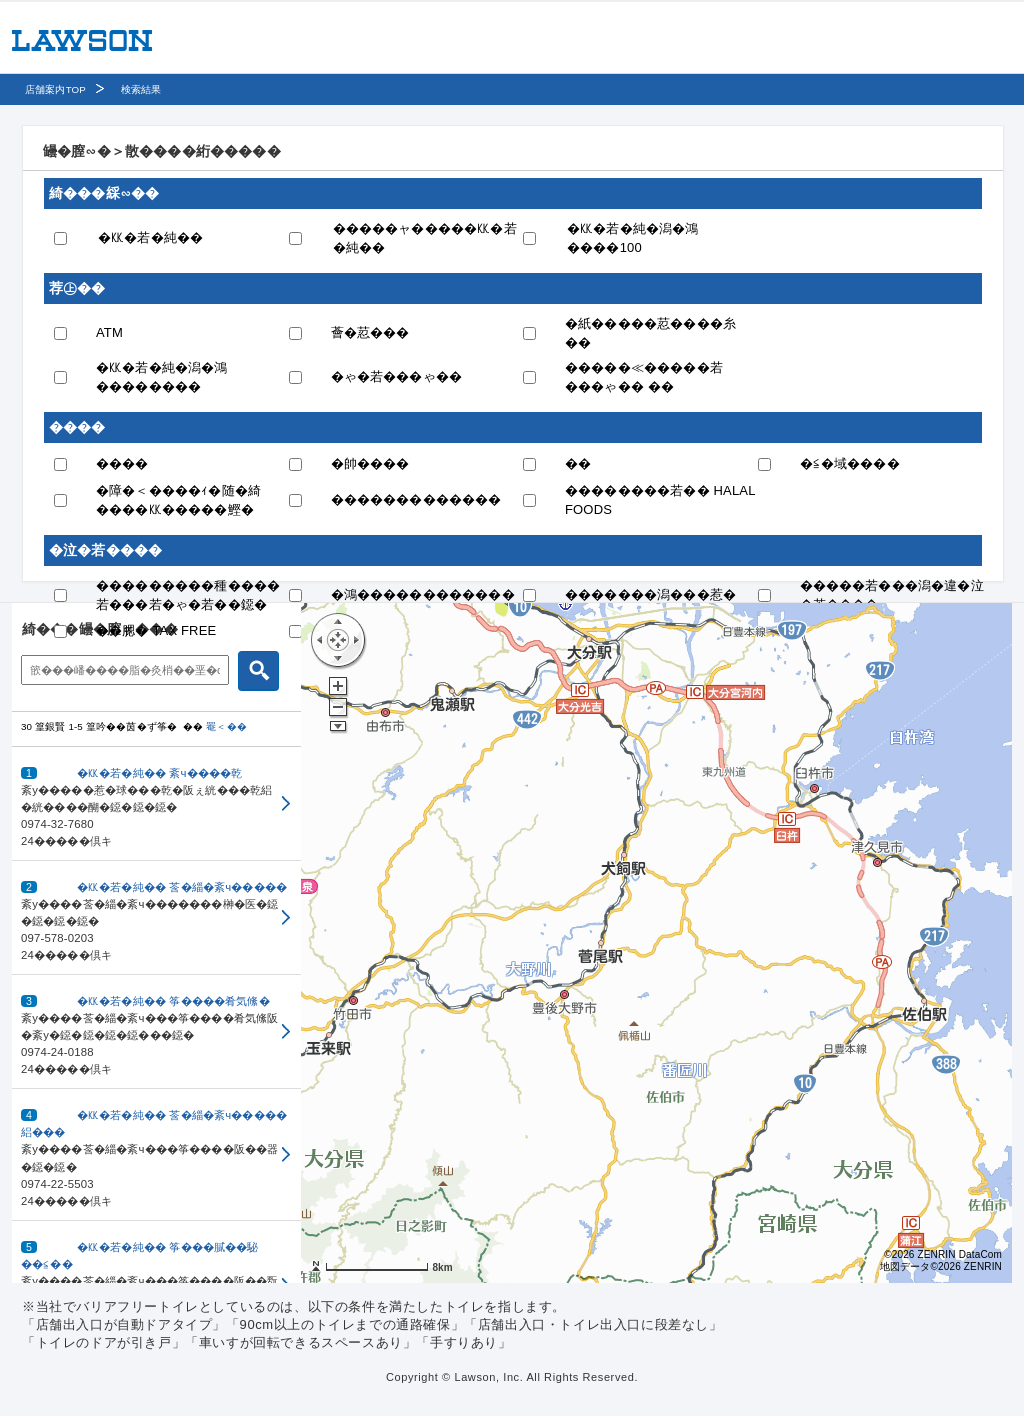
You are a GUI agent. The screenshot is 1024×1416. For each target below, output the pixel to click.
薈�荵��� (370, 332)
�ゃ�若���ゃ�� (397, 376)
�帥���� (370, 463)
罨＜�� (226, 726)
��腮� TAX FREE (156, 630)
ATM (109, 332)
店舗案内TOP (55, 89)
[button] (156, 804)
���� (122, 463)
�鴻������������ (423, 594)
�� (578, 463)
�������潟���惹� (650, 594)
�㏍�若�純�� (150, 237)
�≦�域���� (850, 463)
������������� (416, 499)
